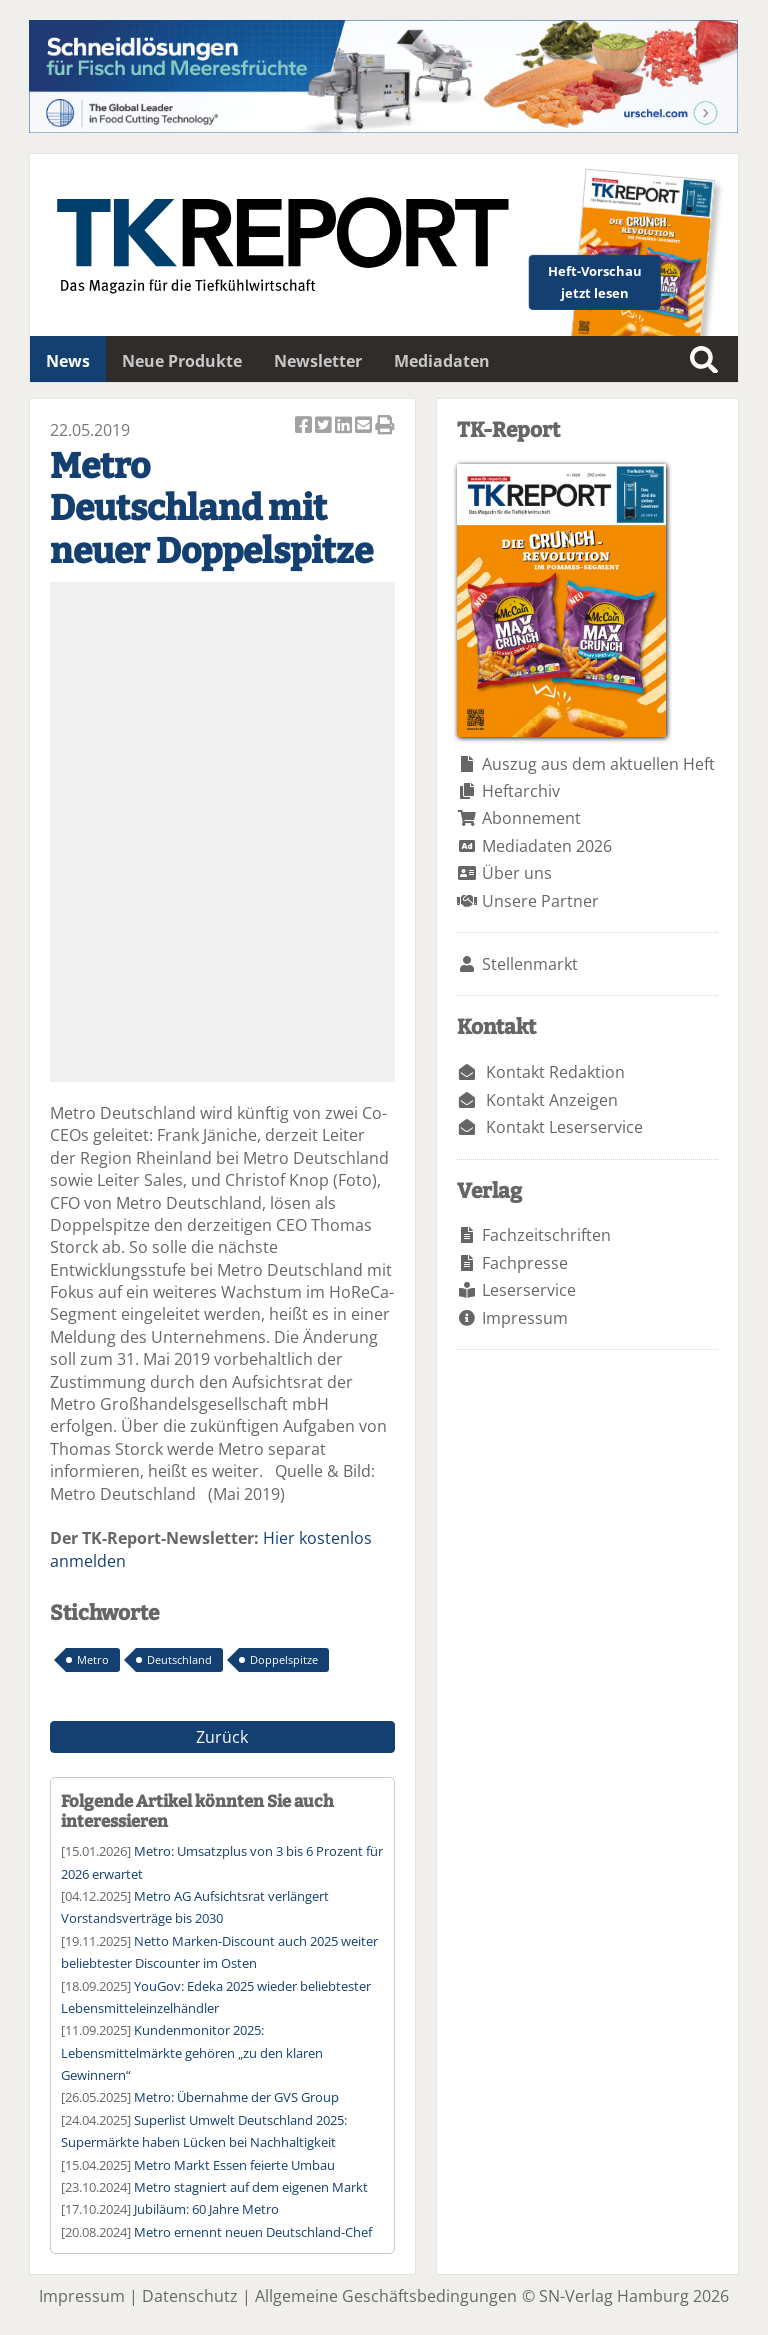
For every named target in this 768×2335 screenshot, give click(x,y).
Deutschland (179, 1659)
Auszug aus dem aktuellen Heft (598, 764)
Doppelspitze (284, 1659)
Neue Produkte (182, 361)
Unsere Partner (540, 901)
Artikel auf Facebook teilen (305, 426)
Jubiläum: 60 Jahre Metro (206, 2209)
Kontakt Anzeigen (552, 1100)
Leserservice (529, 1290)
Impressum (525, 1318)
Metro (93, 1659)
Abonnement (531, 818)
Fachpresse (525, 1263)
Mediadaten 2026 (547, 846)
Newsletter (318, 361)
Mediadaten (442, 361)
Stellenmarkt (530, 964)
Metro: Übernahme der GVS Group (236, 2097)
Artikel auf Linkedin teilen (345, 426)
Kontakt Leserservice (564, 1127)
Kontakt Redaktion (555, 1072)
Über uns (517, 873)
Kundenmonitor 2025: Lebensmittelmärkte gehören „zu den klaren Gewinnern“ (192, 2052)
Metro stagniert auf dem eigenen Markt (251, 2187)
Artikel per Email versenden (365, 426)
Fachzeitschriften (546, 1235)
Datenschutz (190, 2296)
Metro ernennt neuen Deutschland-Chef (253, 2232)
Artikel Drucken (385, 426)
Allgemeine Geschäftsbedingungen (386, 2296)
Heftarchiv (521, 791)
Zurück (222, 1737)
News (68, 361)
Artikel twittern (325, 426)
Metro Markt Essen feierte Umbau (234, 2165)
